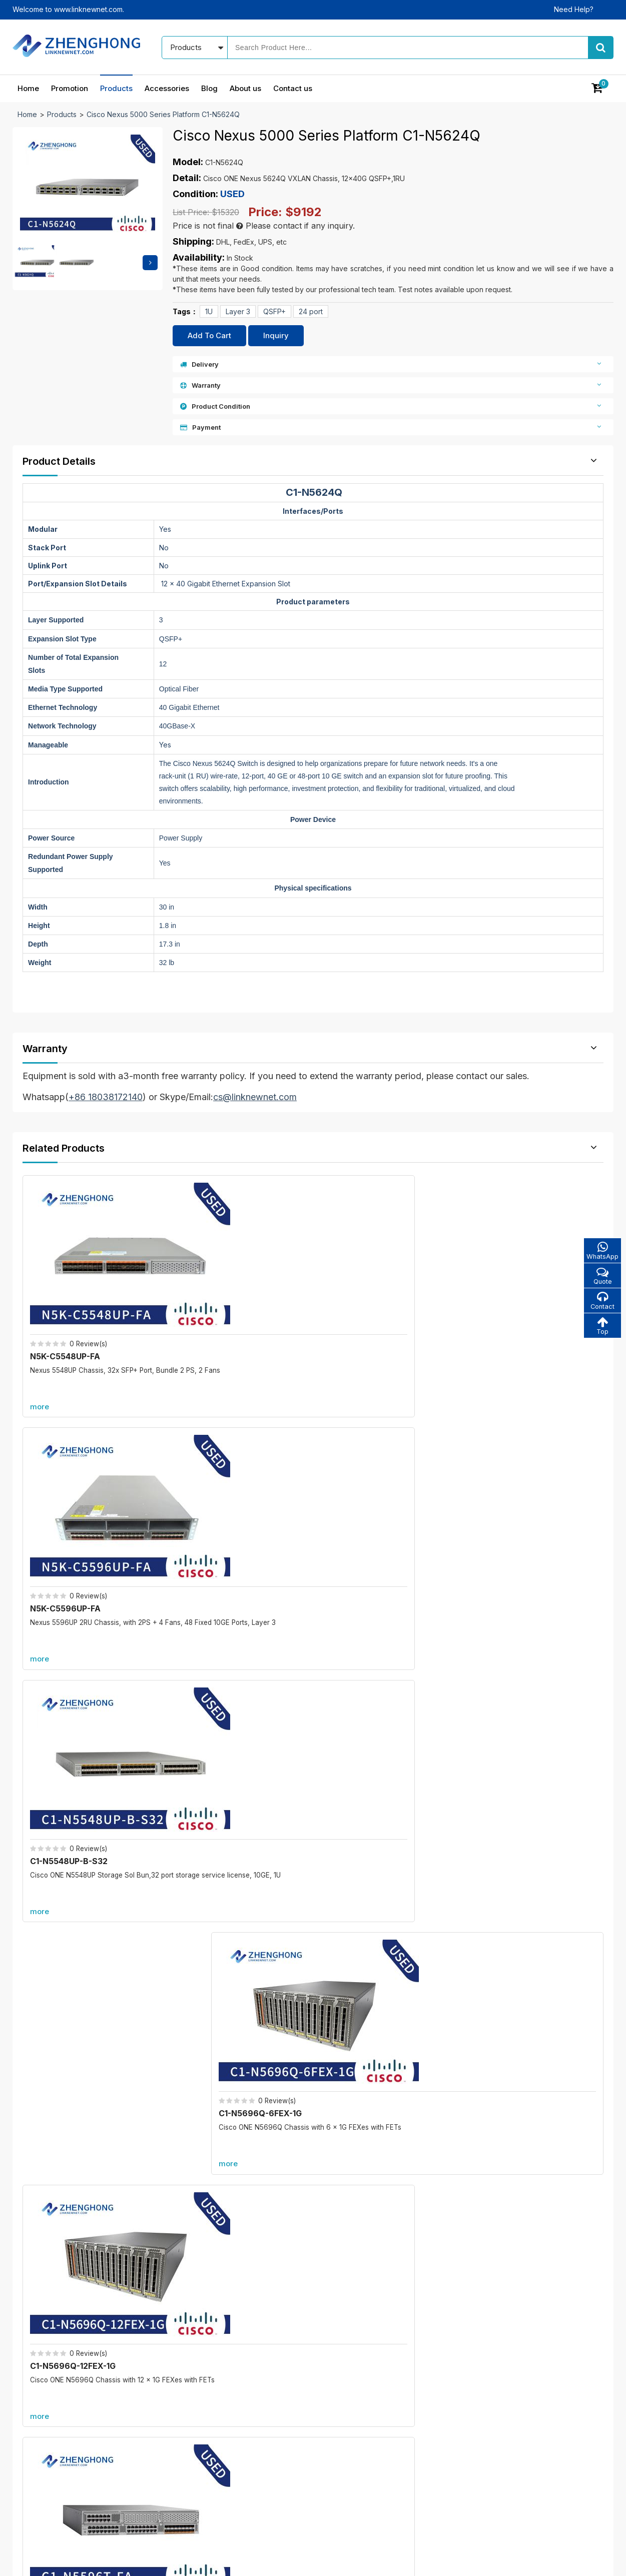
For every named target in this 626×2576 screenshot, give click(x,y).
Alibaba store (479, 2478)
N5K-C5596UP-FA (216, 1298)
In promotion (249, 2395)
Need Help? (573, 9)
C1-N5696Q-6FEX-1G (518, 1298)
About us (245, 88)
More (313, 1576)
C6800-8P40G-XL (170, 2106)
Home (28, 88)
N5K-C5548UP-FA (68, 1298)
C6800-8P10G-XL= (172, 1990)
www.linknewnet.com (579, 2561)
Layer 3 (238, 311)
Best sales (245, 2430)
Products (116, 88)
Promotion (69, 88)
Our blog (351, 2395)
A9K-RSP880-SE (471, 2106)
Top (601, 1329)
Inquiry (276, 335)
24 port (311, 311)
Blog (209, 88)
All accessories (253, 2448)
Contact (601, 1303)
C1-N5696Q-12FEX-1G (76, 1493)
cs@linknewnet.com (490, 2460)
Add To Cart (209, 335)
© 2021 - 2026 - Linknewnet (58, 2561)
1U (209, 311)
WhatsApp (601, 1251)
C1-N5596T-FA (210, 1493)
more (42, 1348)
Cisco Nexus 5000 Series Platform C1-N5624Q (163, 114)
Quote (601, 1277)
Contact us (292, 88)
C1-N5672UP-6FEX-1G (520, 1493)
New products (252, 2413)
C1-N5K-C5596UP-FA (370, 1493)
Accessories (167, 88)
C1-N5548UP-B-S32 (368, 1298)
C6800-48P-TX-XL (475, 1990)
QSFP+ (274, 311)
